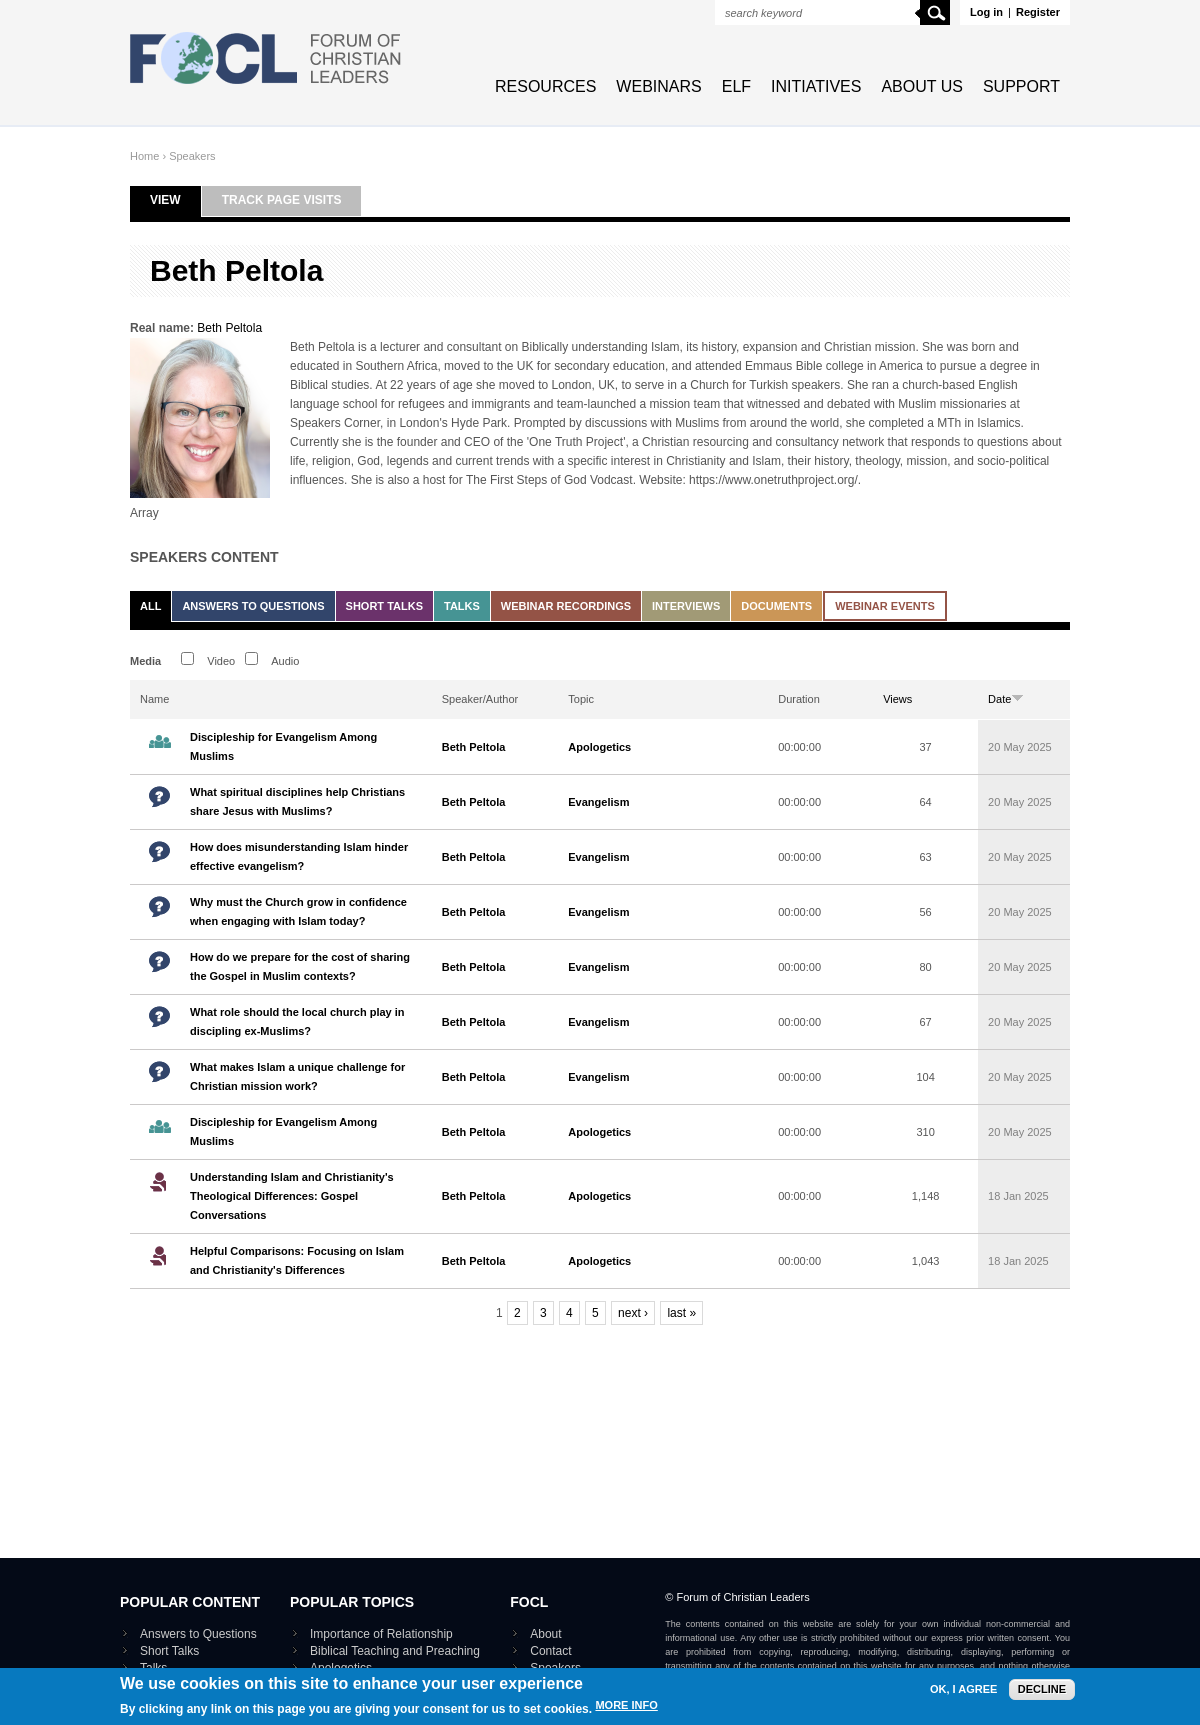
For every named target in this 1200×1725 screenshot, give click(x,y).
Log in (986, 12)
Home (144, 156)
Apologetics (599, 747)
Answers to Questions (253, 606)
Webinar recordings (566, 606)
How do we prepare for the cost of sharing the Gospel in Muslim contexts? (300, 966)
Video (221, 661)
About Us (922, 86)
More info (626, 1717)
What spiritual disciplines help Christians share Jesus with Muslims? (297, 801)
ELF (736, 86)
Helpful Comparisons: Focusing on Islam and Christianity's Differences (297, 1260)
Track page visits (282, 200)
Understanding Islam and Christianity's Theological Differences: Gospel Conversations (292, 1196)
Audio (285, 661)
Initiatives (816, 86)
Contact (550, 1651)
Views (897, 699)
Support (1021, 86)
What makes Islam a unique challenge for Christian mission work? (297, 1076)
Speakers (192, 156)
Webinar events (885, 606)
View (175, 200)
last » (681, 1313)
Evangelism (598, 802)
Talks (462, 606)
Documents (776, 606)
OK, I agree (963, 1701)
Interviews (686, 606)
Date (1006, 699)
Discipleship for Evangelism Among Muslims (283, 746)
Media (145, 661)
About (545, 1634)
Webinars (658, 86)
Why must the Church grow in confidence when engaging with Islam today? (298, 911)
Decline (1042, 1701)
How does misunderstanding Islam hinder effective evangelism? (299, 856)
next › (633, 1313)
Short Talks (384, 606)
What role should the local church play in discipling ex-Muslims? (297, 1021)
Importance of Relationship (381, 1634)
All (150, 606)
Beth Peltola (229, 328)
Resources (545, 86)
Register (1038, 12)
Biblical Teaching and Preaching (395, 1651)
